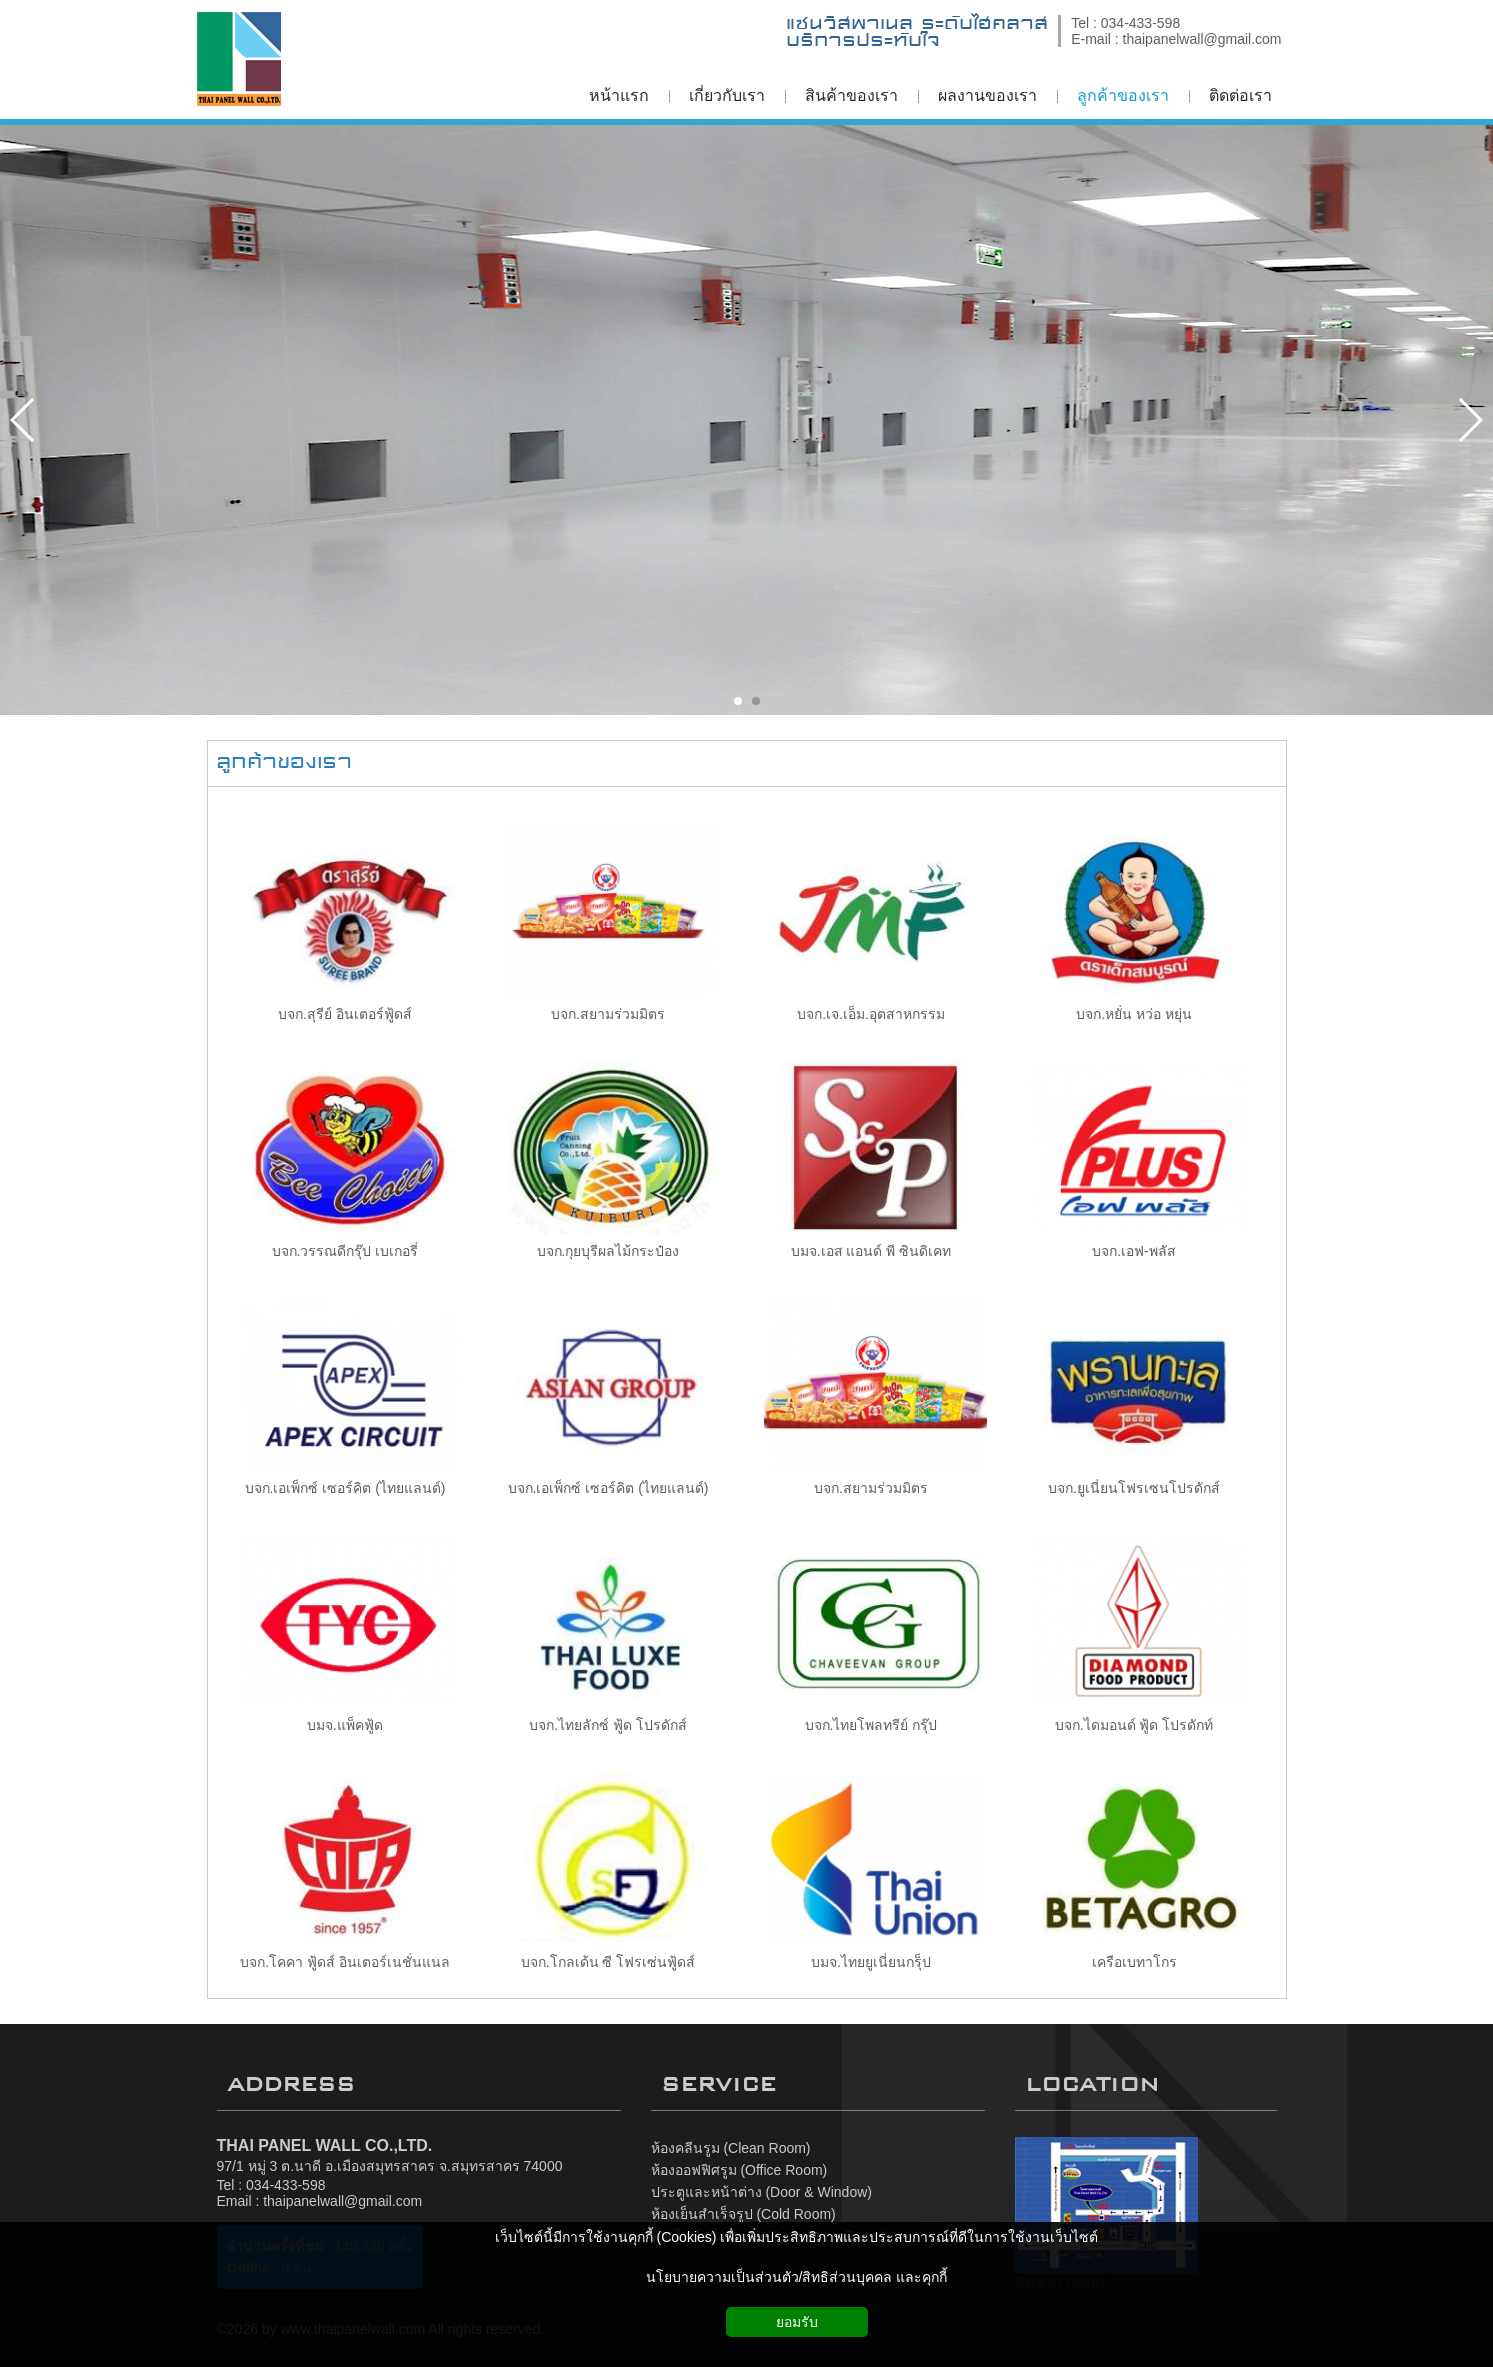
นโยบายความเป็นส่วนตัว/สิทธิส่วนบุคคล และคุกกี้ (797, 2277)
